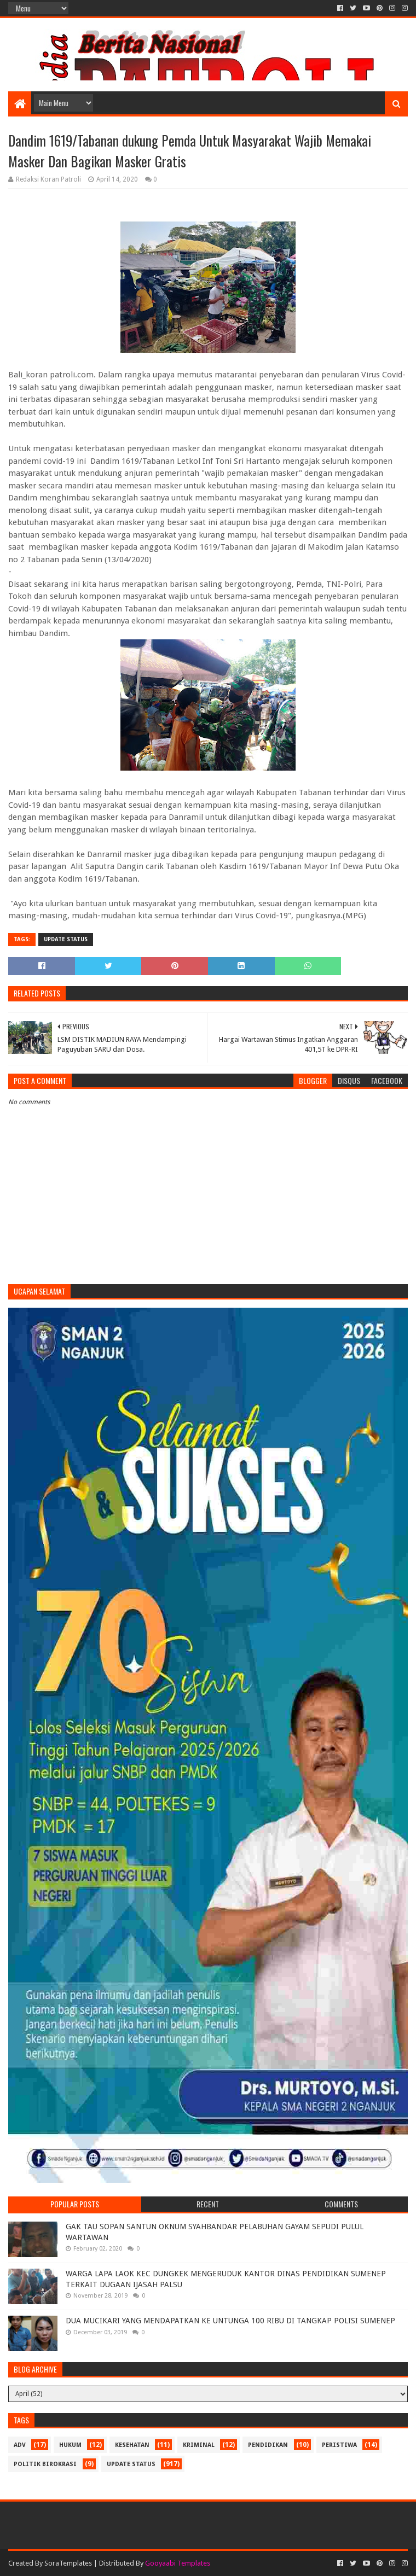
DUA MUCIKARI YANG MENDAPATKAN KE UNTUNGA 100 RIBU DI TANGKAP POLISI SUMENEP (230, 2320)
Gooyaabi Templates (177, 2563)
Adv (20, 2445)
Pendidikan (268, 2445)
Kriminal (199, 2445)
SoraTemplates (68, 2563)
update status (66, 939)
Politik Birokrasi (45, 2464)
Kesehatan (132, 2445)
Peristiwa (339, 2445)
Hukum (70, 2445)
